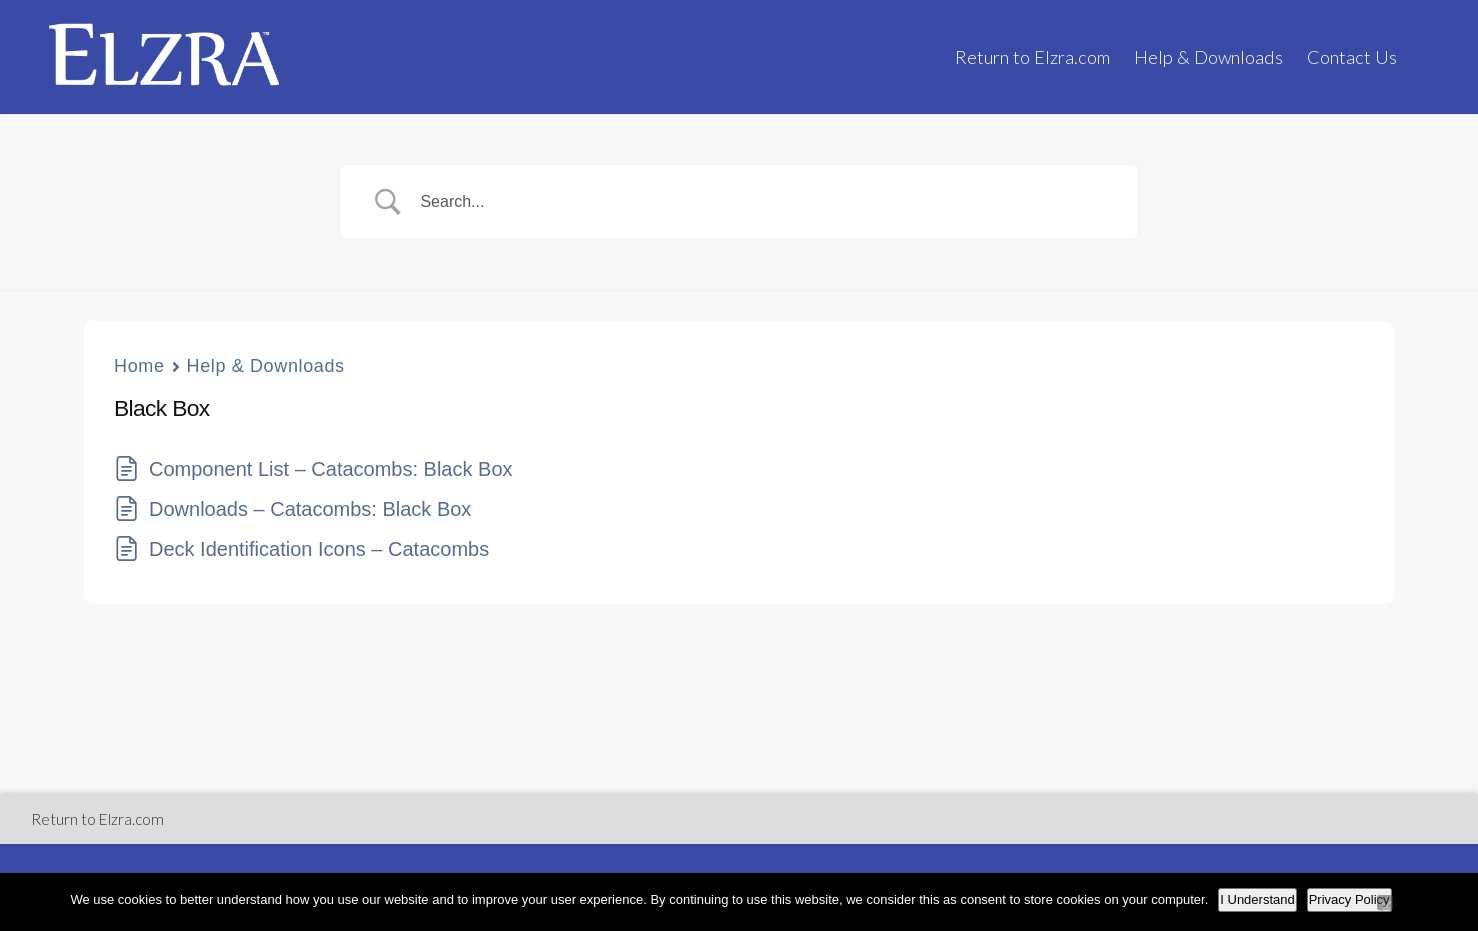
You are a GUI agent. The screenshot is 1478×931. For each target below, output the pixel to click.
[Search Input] (764, 202)
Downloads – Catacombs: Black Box (310, 509)
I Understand (1257, 899)
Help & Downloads (1208, 57)
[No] (1385, 902)
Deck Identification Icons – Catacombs (319, 549)
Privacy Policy (1349, 899)
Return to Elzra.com (1032, 57)
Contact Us (1352, 57)
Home (139, 366)
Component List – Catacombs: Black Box (331, 469)
